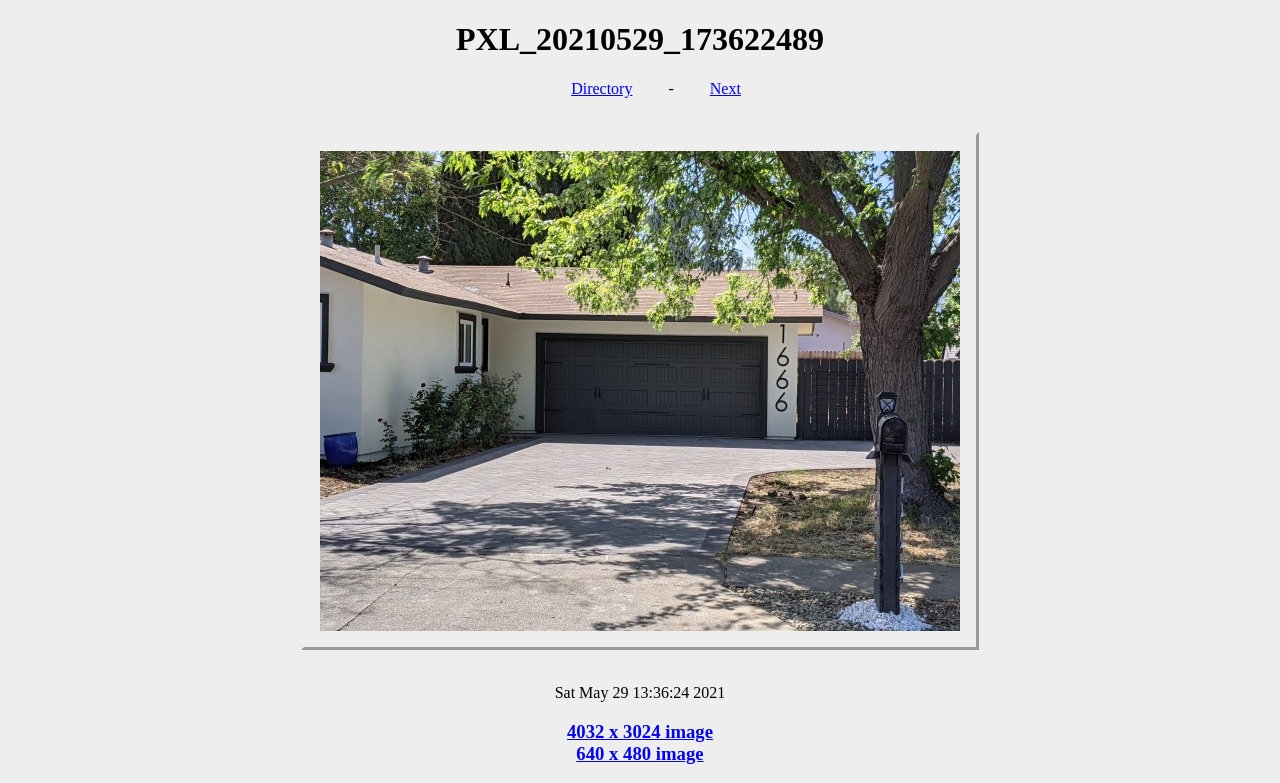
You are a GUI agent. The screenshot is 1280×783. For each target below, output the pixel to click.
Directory (601, 88)
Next (725, 88)
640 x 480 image (639, 753)
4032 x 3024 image (640, 731)
